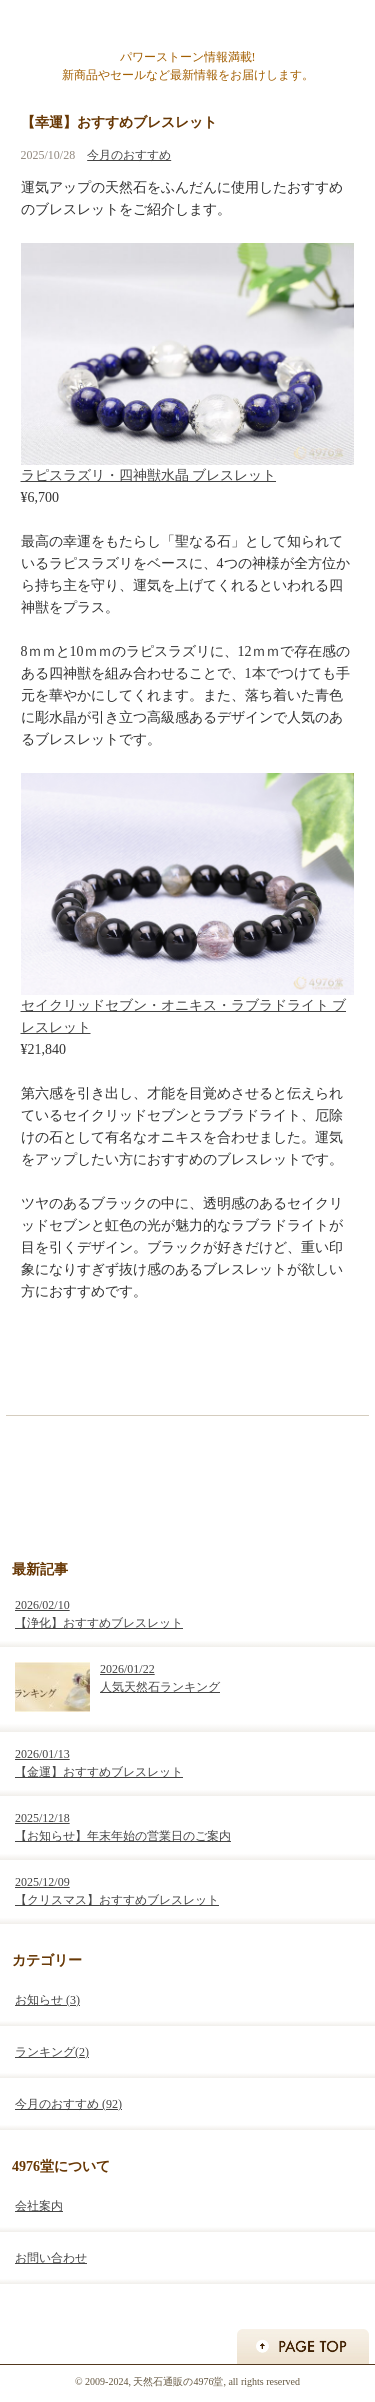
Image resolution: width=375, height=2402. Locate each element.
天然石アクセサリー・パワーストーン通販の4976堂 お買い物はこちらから (188, 1484)
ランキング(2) (52, 2052)
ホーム (189, 1366)
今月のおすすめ (129, 155)
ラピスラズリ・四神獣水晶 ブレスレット (149, 475)
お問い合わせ (51, 2258)
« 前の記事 (50, 1366)
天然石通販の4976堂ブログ (187, 25)
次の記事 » (325, 1366)
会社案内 (39, 2206)
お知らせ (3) (47, 2000)
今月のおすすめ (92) (68, 2104)
